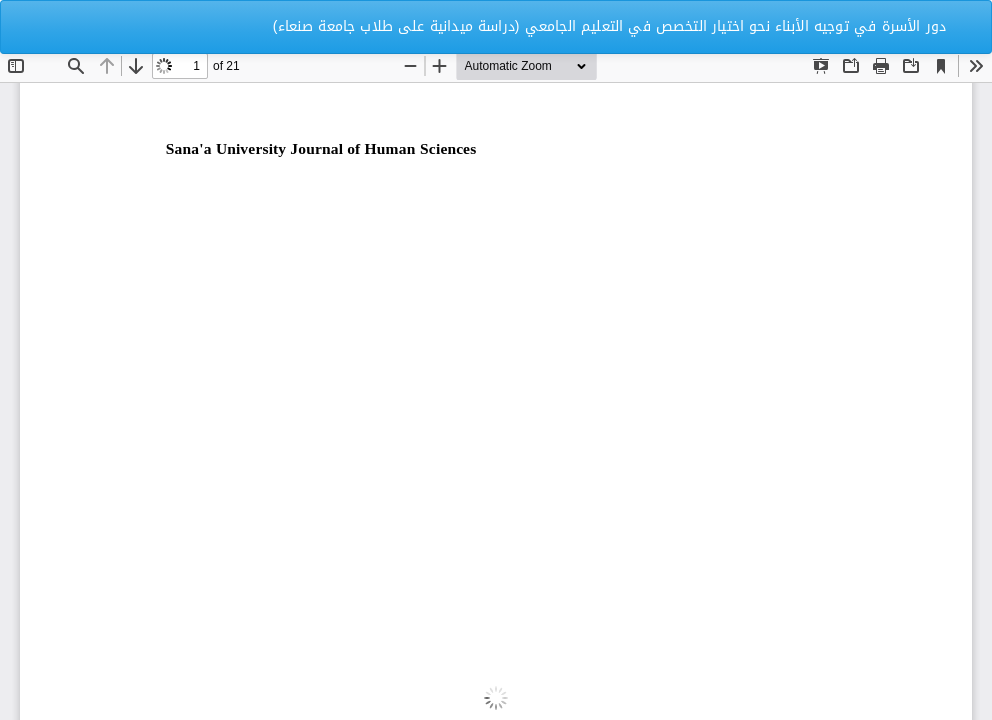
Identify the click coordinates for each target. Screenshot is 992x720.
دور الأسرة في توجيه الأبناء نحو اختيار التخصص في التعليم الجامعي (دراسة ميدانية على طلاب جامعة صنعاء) (609, 26)
